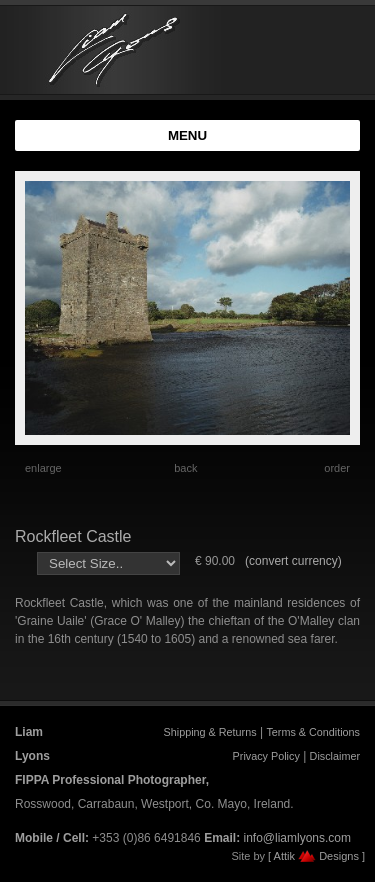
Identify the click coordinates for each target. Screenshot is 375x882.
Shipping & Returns (210, 732)
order (337, 468)
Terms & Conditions (313, 732)
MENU (187, 135)
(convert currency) (293, 561)
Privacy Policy (266, 756)
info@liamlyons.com (297, 838)
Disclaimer (335, 756)
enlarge (43, 468)
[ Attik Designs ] (316, 856)
